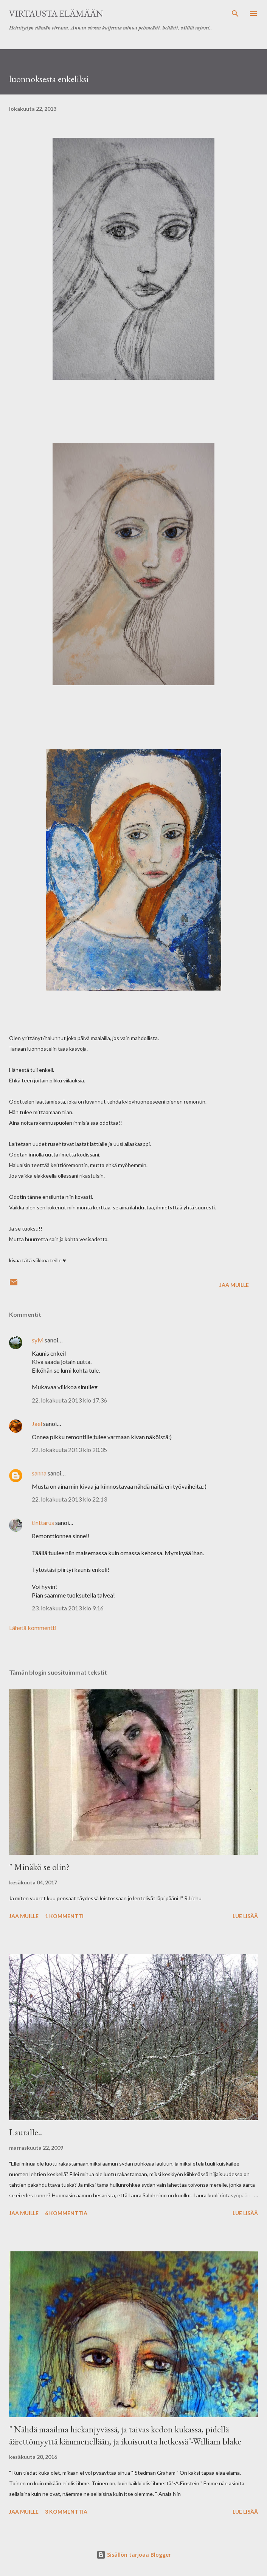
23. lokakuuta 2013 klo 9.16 (68, 1608)
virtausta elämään (56, 13)
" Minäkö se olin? (39, 1867)
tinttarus (43, 1522)
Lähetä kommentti (32, 1627)
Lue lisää (245, 1916)
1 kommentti (64, 1916)
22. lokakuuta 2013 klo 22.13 (69, 1499)
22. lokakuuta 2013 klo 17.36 (69, 1400)
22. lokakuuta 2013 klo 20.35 (69, 1449)
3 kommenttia (66, 2511)
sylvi (37, 1340)
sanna (39, 1473)
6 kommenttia (66, 2213)
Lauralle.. (25, 2132)
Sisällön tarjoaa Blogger (133, 2554)
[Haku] (235, 13)
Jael (37, 1423)
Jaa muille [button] (234, 1285)
